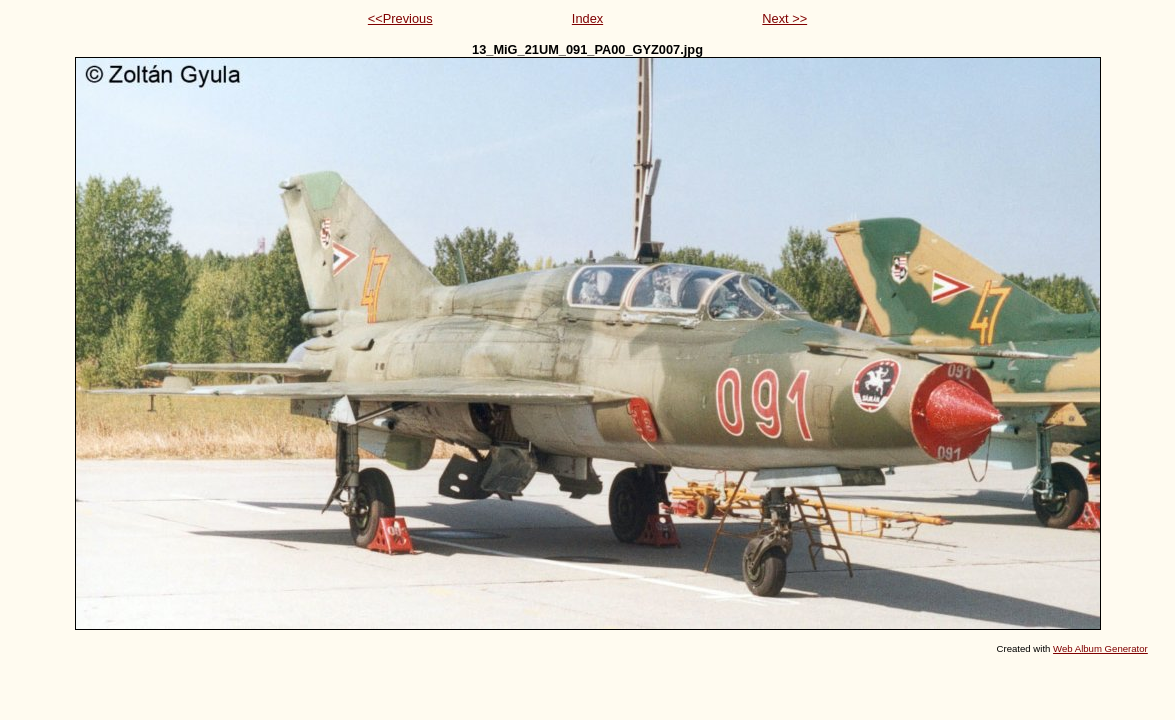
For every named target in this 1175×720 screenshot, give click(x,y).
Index (587, 18)
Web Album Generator (1100, 648)
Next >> (784, 18)
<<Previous (400, 18)
